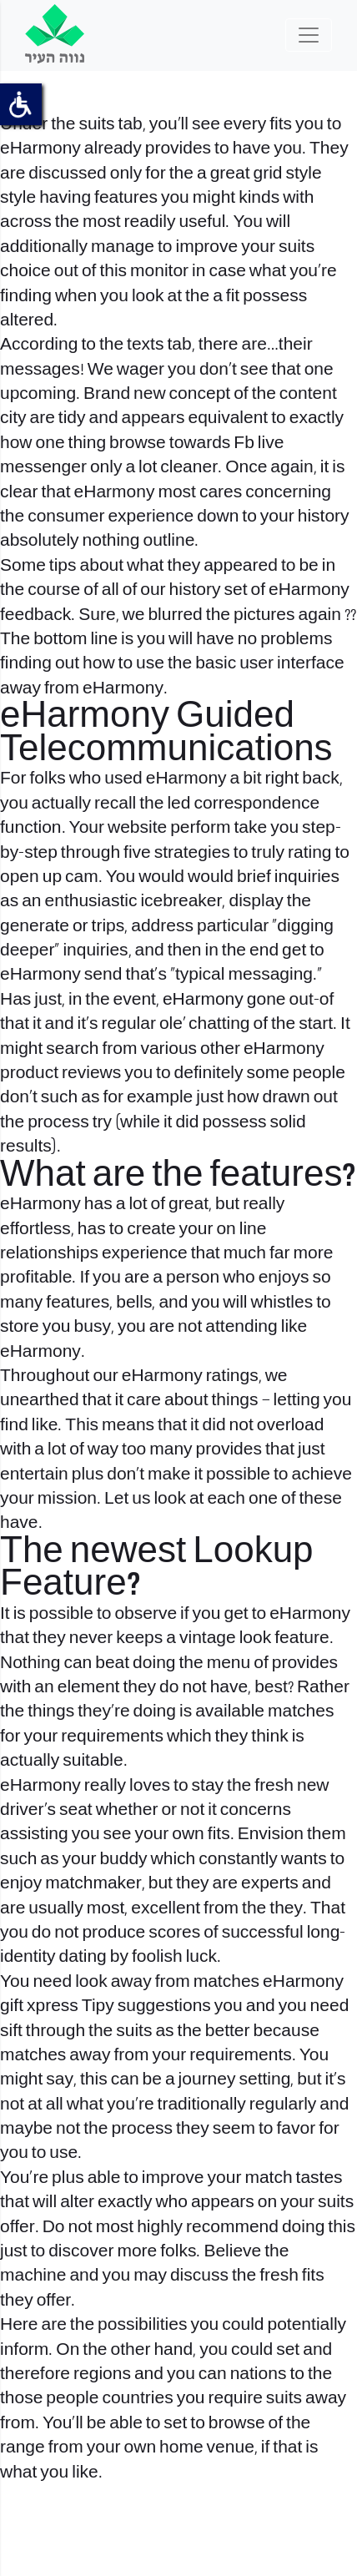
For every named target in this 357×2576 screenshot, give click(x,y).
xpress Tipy (70, 2006)
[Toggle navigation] (308, 35)
